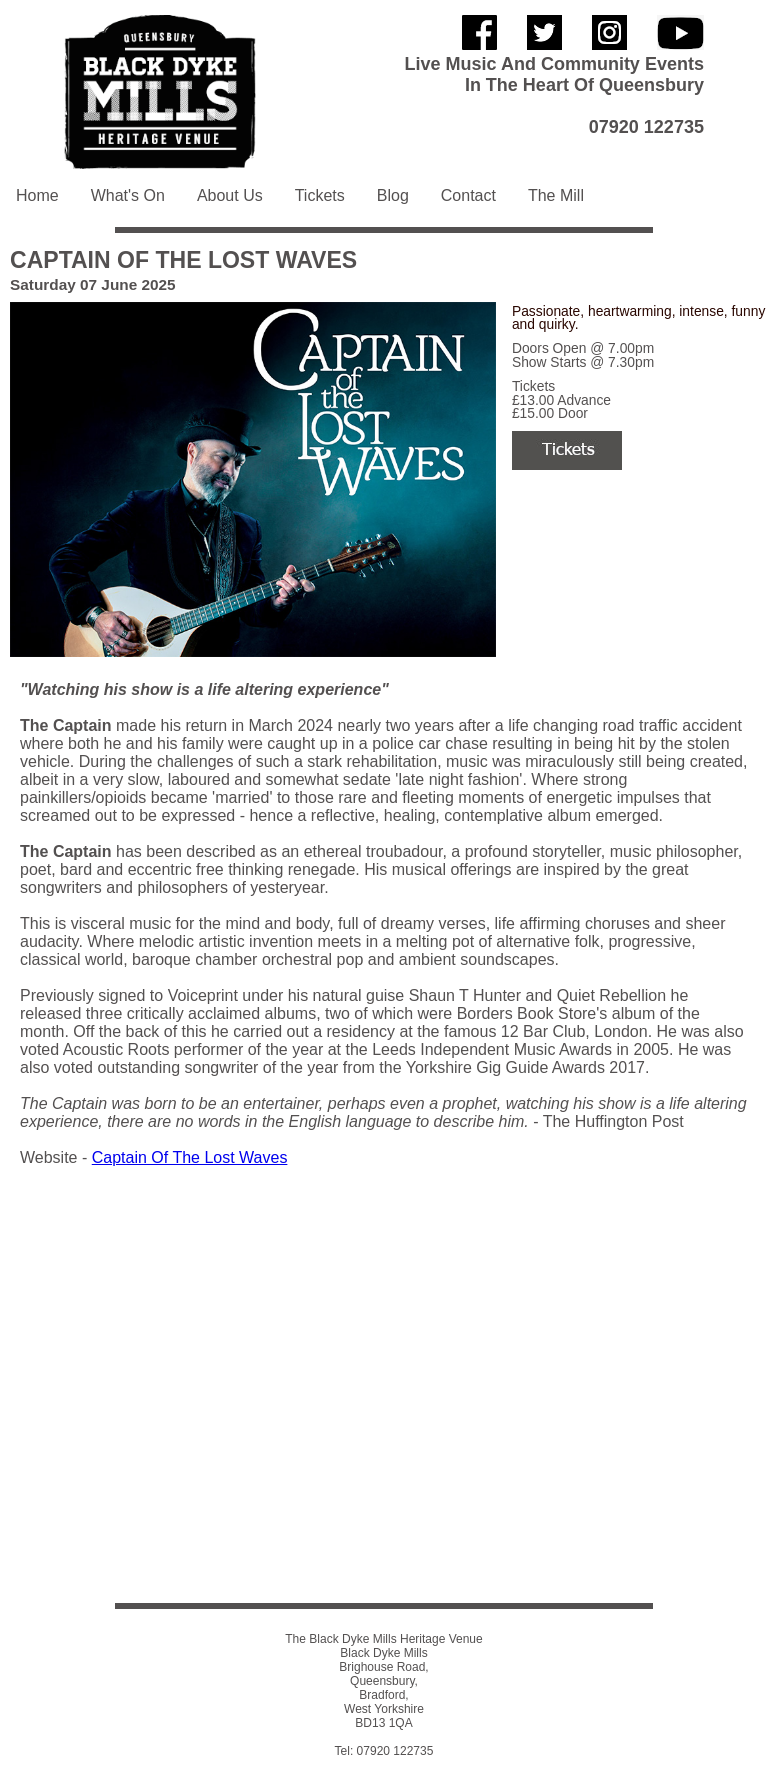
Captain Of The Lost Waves (190, 1157)
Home (37, 195)
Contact (468, 195)
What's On (128, 195)
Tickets (320, 195)
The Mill (556, 195)
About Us (230, 195)
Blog (393, 195)
